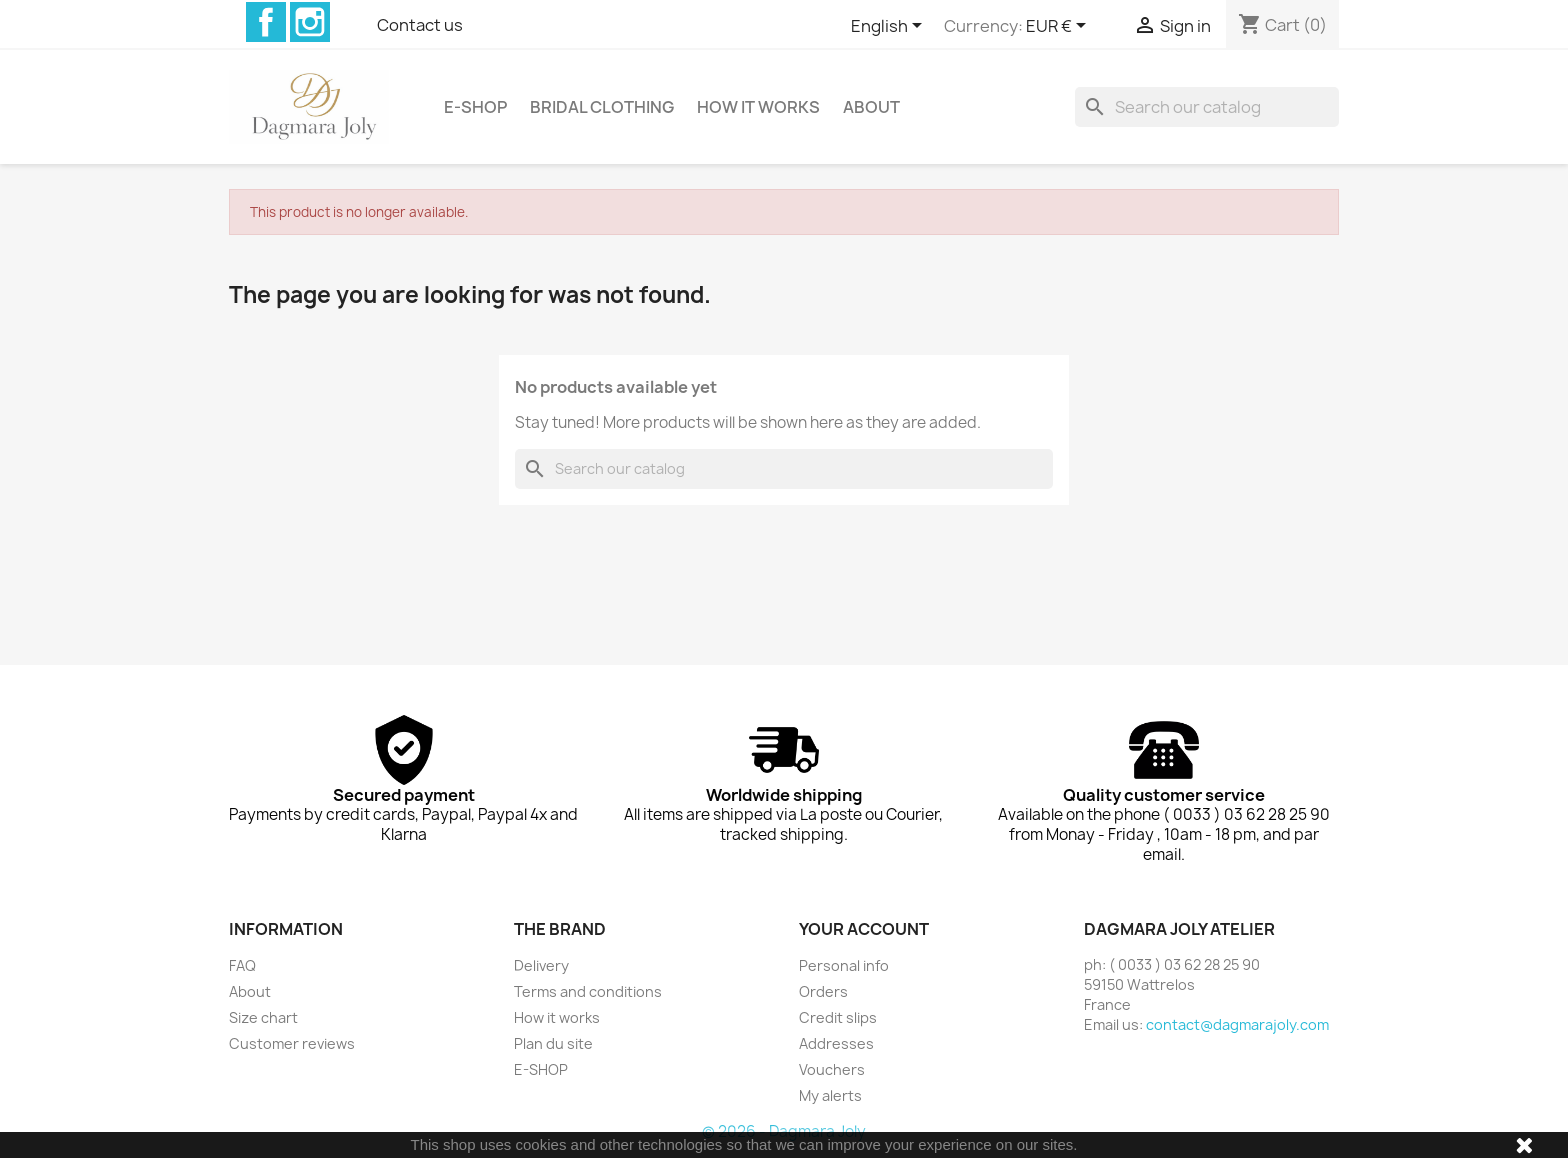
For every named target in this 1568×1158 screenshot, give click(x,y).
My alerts (830, 1095)
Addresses (836, 1043)
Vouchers (832, 1069)
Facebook (266, 22)
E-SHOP (475, 107)
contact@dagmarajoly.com (1237, 1024)
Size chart (263, 1017)
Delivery (541, 965)
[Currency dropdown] (1059, 27)
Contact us (420, 25)
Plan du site (553, 1043)
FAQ (242, 965)
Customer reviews (292, 1043)
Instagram (310, 22)
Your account (864, 929)
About (871, 107)
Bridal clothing (602, 107)
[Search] (1207, 107)
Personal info (844, 965)
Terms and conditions (588, 991)
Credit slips (838, 1017)
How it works (758, 107)
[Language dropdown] (890, 27)
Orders (823, 991)
